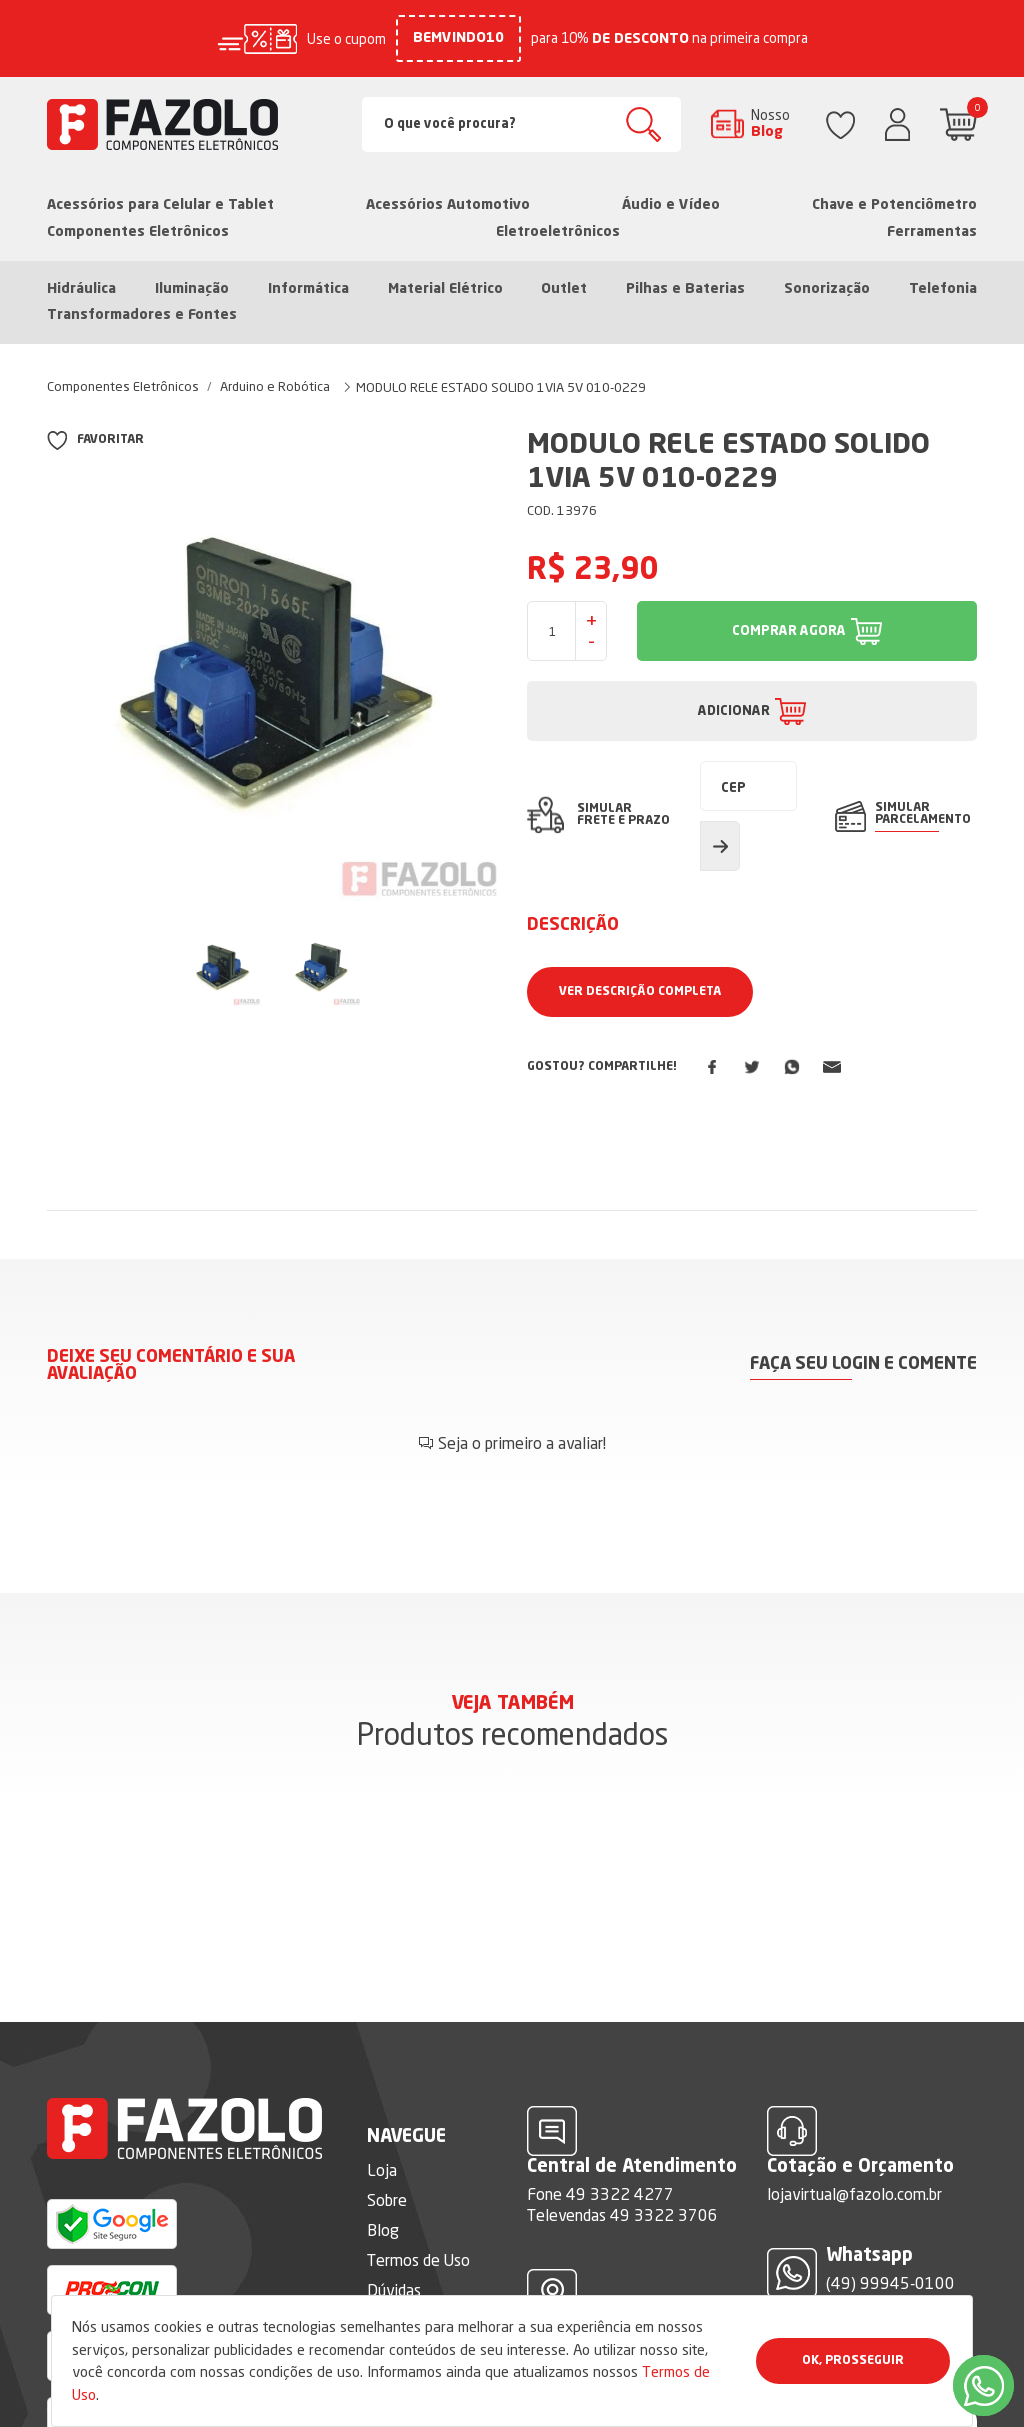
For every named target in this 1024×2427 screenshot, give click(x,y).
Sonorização (827, 289)
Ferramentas (932, 232)
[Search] (522, 124)
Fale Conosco (412, 2260)
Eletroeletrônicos (558, 232)
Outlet (564, 289)
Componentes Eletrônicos (138, 232)
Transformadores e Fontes (142, 315)
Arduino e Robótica (275, 386)
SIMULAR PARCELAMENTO (923, 814)
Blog (383, 2170)
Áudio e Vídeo (671, 205)
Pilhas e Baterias (685, 289)
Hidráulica (81, 289)
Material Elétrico (445, 289)
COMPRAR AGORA (789, 631)
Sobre (387, 2140)
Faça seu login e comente (863, 1364)
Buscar (643, 124)
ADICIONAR (734, 711)
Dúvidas (394, 2230)
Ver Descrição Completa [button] (640, 992)
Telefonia (943, 289)
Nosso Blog (770, 123)
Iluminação (192, 289)
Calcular (720, 846)
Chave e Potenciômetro (894, 205)
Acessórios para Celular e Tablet (160, 205)
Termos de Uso (418, 2200)
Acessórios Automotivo (448, 205)
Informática (308, 289)
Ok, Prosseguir (853, 2361)
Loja (382, 2110)
